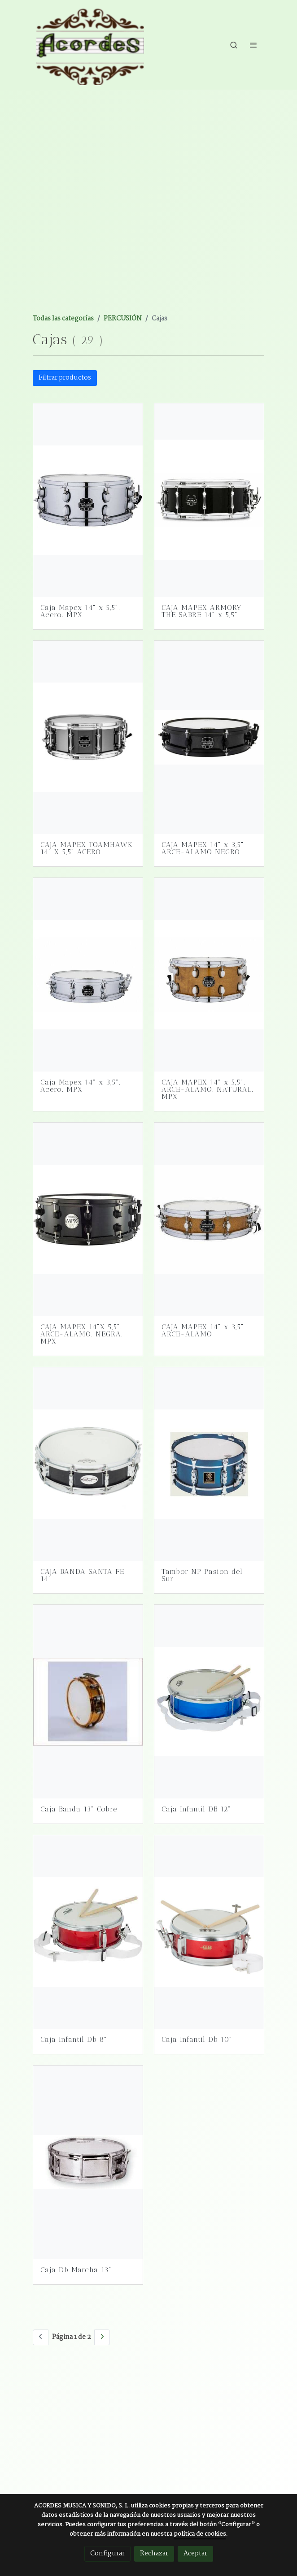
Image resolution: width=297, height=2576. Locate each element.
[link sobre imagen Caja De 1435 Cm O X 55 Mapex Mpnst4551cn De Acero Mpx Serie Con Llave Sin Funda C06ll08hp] (88, 500)
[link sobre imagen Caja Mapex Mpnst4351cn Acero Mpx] (88, 975)
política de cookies (200, 2534)
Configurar (107, 2553)
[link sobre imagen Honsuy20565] (88, 1701)
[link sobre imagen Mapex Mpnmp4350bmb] (209, 737)
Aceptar (195, 2553)
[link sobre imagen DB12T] (209, 1701)
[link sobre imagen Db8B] (88, 1932)
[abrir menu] (253, 45)
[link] (90, 44)
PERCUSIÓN (123, 318)
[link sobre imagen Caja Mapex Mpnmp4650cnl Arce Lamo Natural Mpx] (209, 975)
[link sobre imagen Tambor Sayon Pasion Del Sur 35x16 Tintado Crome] (209, 1464)
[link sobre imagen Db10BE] (209, 1932)
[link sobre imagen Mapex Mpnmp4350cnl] (209, 1219)
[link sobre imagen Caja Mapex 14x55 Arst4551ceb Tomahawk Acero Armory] (88, 737)
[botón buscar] (234, 45)
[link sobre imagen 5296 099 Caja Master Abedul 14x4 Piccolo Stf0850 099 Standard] (88, 1464)
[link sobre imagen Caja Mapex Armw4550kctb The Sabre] (209, 500)
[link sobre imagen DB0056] (88, 2162)
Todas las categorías (63, 318)
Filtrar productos (65, 377)
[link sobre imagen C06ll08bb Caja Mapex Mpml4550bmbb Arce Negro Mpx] (88, 1219)
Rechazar (154, 2553)
